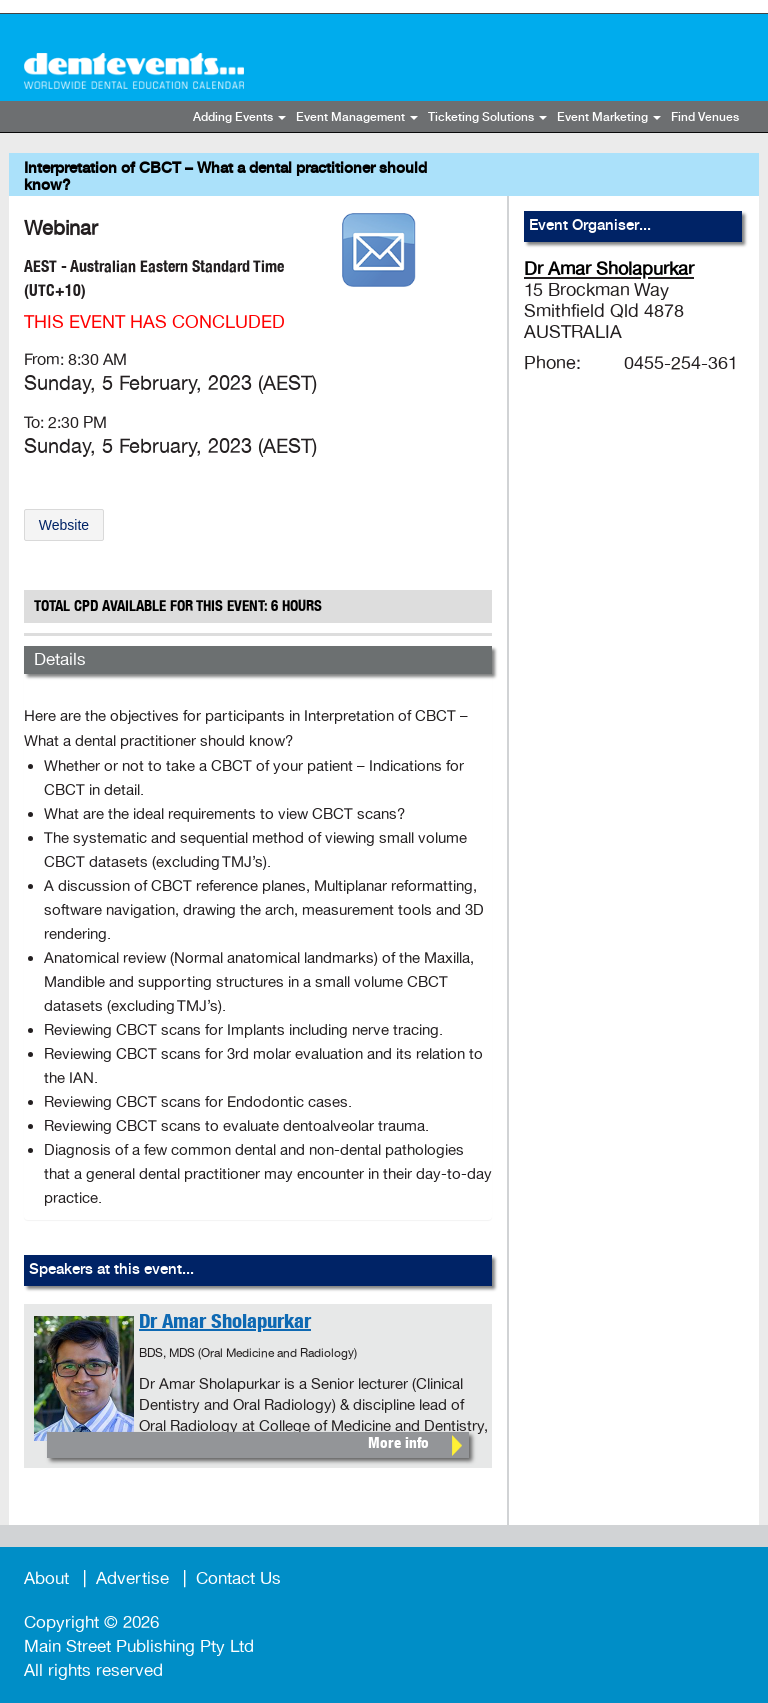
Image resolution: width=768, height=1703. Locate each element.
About (46, 1578)
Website (64, 525)
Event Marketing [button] (609, 117)
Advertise (132, 1578)
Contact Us (238, 1578)
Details (60, 659)
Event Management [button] (357, 117)
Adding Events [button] (239, 117)
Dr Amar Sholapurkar (225, 1324)
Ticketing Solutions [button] (487, 117)
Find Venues (705, 117)
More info (398, 1444)
